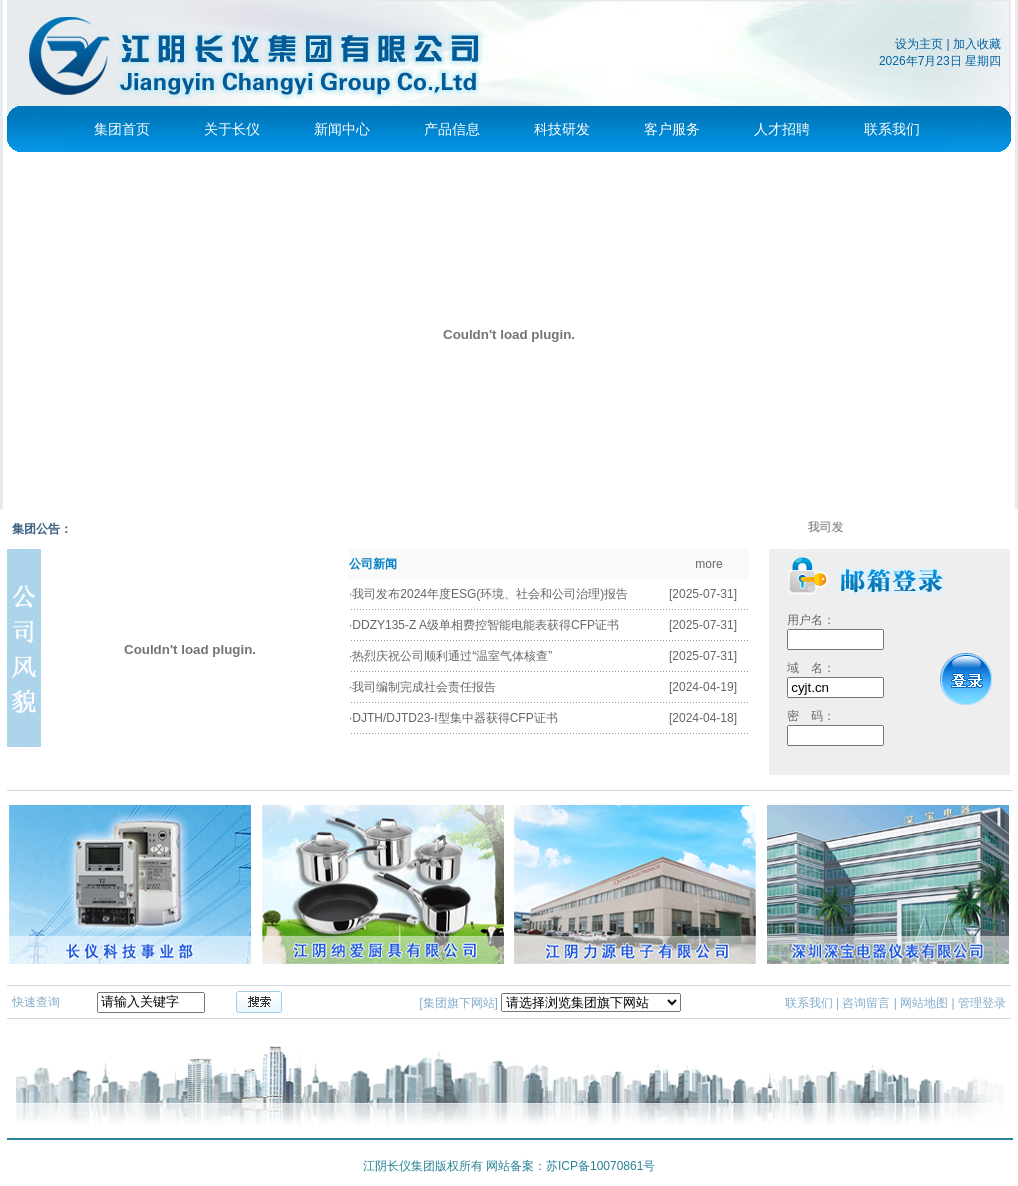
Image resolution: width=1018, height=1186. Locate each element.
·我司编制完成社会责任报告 (422, 687)
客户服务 (672, 129)
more (708, 564)
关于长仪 (232, 129)
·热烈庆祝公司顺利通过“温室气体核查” (450, 656)
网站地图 (924, 1003)
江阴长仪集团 (399, 1166)
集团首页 (122, 129)
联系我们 (892, 129)
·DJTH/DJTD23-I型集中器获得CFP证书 (453, 718)
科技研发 (562, 129)
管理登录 (982, 1003)
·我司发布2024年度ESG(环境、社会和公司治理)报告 (488, 594)
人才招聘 (782, 129)
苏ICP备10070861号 (600, 1166)
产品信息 (452, 129)
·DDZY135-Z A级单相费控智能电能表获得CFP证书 (484, 625)
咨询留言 (866, 1003)
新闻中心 (342, 129)
